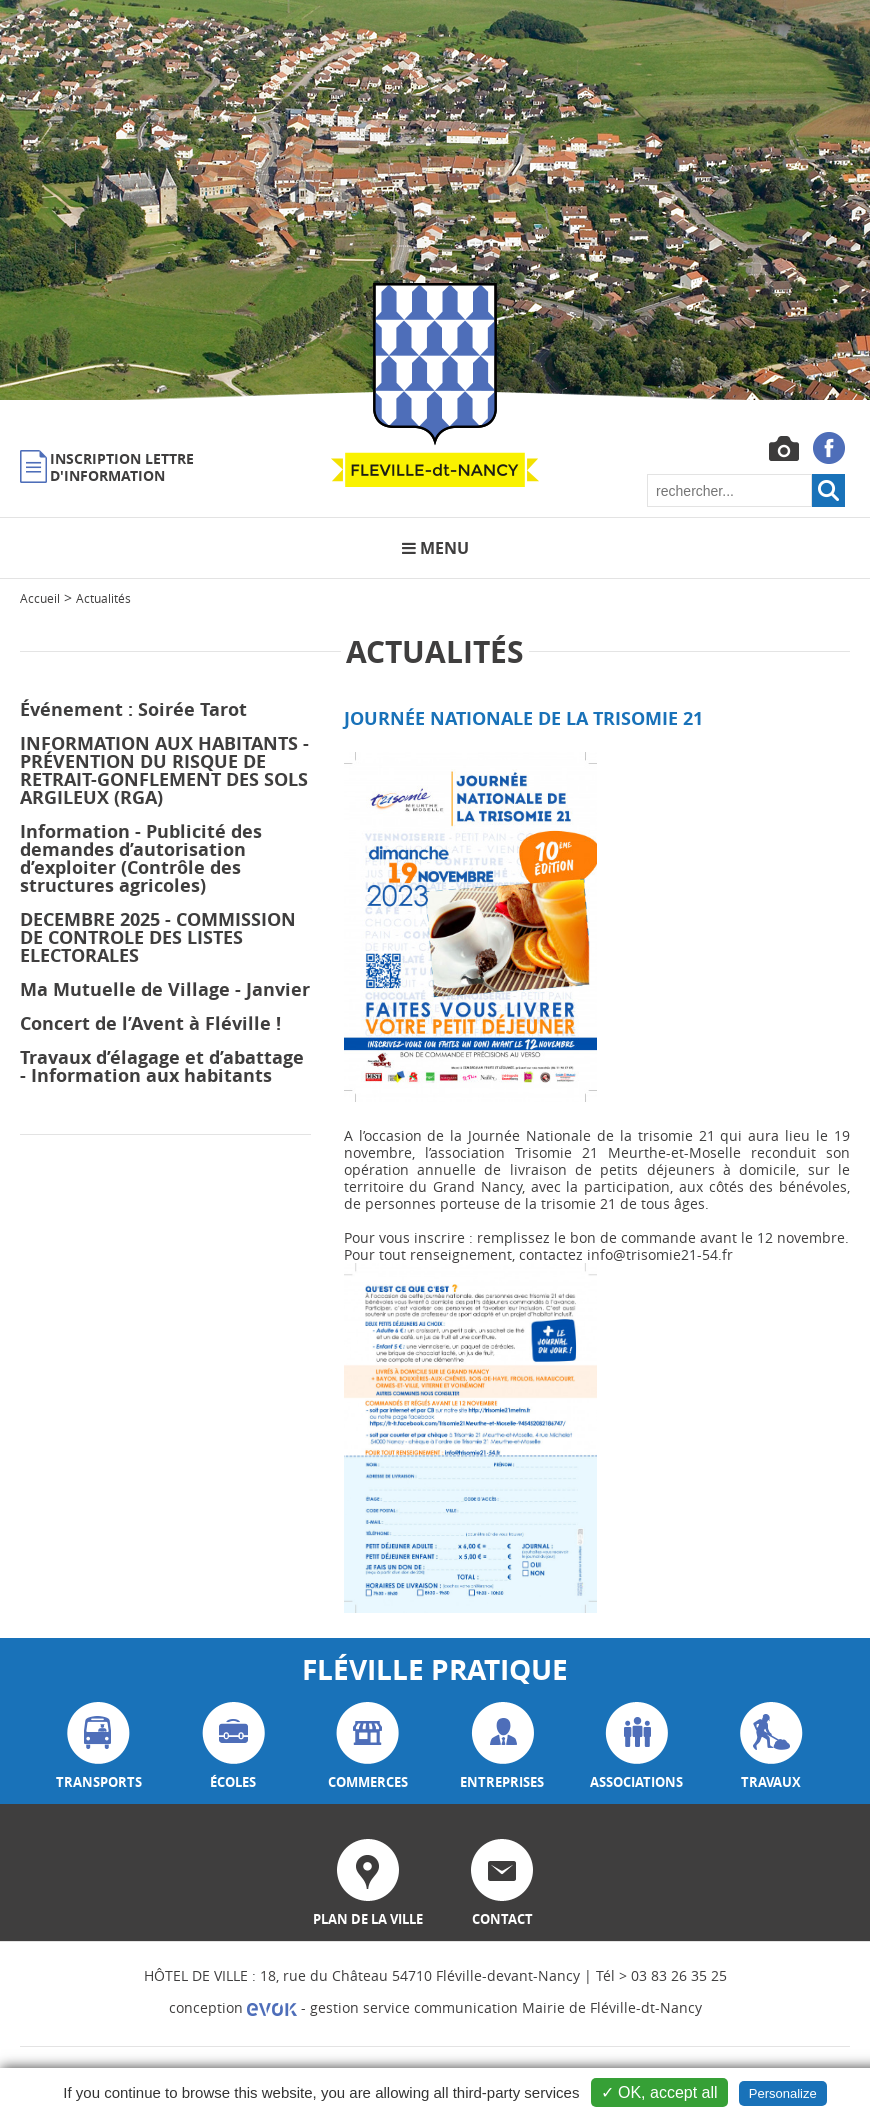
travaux (771, 1746)
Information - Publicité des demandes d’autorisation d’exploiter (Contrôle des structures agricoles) (141, 858)
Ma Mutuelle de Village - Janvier (165, 989)
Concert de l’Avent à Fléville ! (150, 1023)
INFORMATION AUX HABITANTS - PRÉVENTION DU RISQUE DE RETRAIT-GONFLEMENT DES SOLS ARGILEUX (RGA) (164, 770)
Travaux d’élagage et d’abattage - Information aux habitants (162, 1066)
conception (233, 2007)
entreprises (502, 1746)
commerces (368, 1746)
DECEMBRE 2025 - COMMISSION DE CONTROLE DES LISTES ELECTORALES (158, 937)
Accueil (40, 598)
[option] (435, 200)
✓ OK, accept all (659, 2092)
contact (502, 1883)
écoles (233, 1746)
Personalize (783, 2093)
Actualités (103, 598)
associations (636, 1746)
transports (99, 1746)
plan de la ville (368, 1883)
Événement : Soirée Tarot (133, 709)
